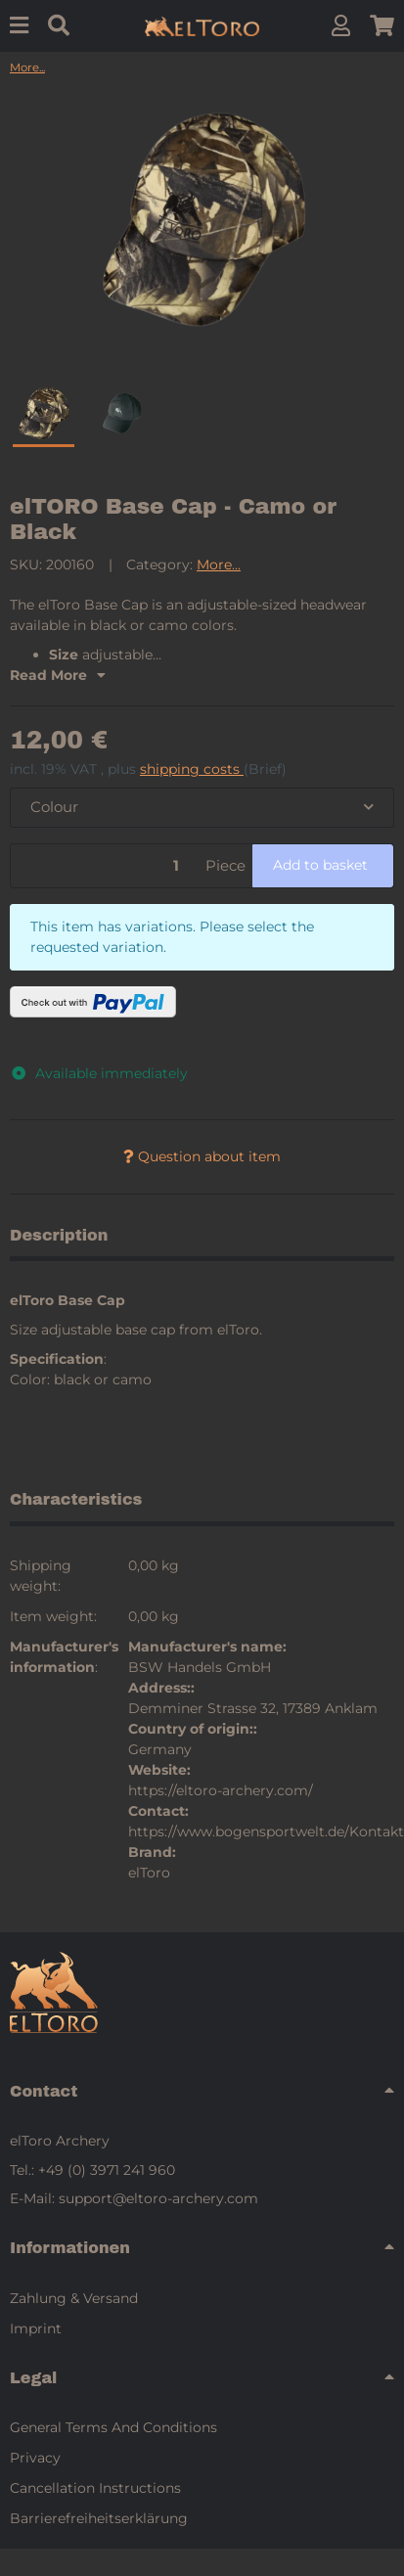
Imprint (36, 2328)
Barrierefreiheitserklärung (99, 2518)
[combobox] (202, 808)
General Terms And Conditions (113, 2427)
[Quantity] (105, 866)
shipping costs (192, 769)
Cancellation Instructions (95, 2488)
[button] (341, 26)
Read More (58, 675)
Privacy (35, 2457)
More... (219, 564)
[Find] (58, 26)
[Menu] (19, 26)
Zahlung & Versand (74, 2298)
